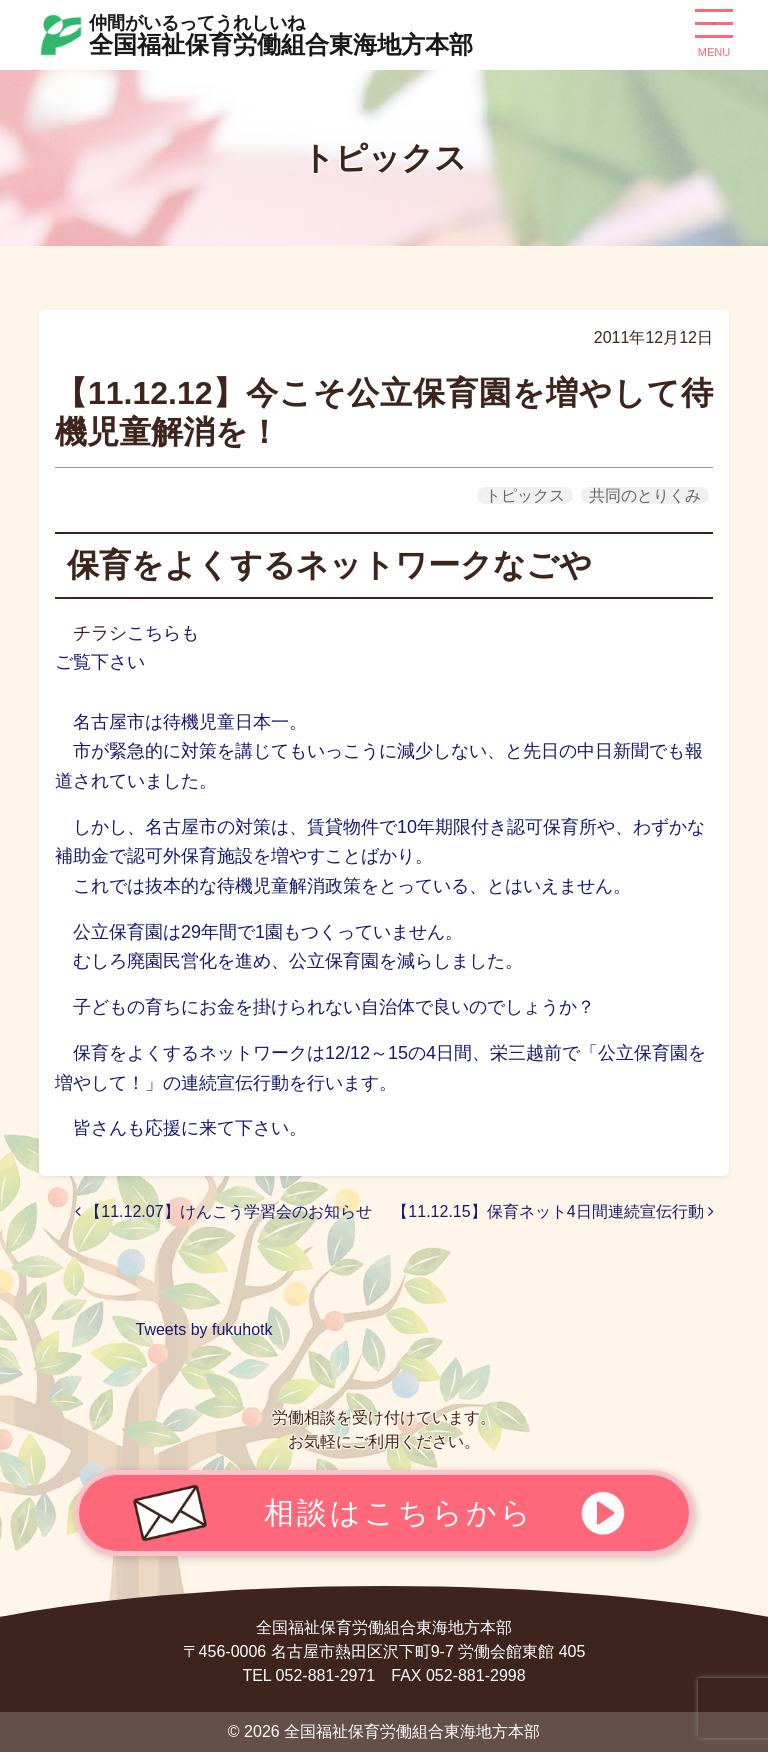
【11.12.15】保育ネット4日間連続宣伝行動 (553, 1211)
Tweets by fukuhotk (204, 1329)
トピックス (525, 495)
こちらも (163, 633)
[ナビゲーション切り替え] (714, 31)
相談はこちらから (399, 1512)
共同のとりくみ (645, 495)
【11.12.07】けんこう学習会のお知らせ (223, 1211)
